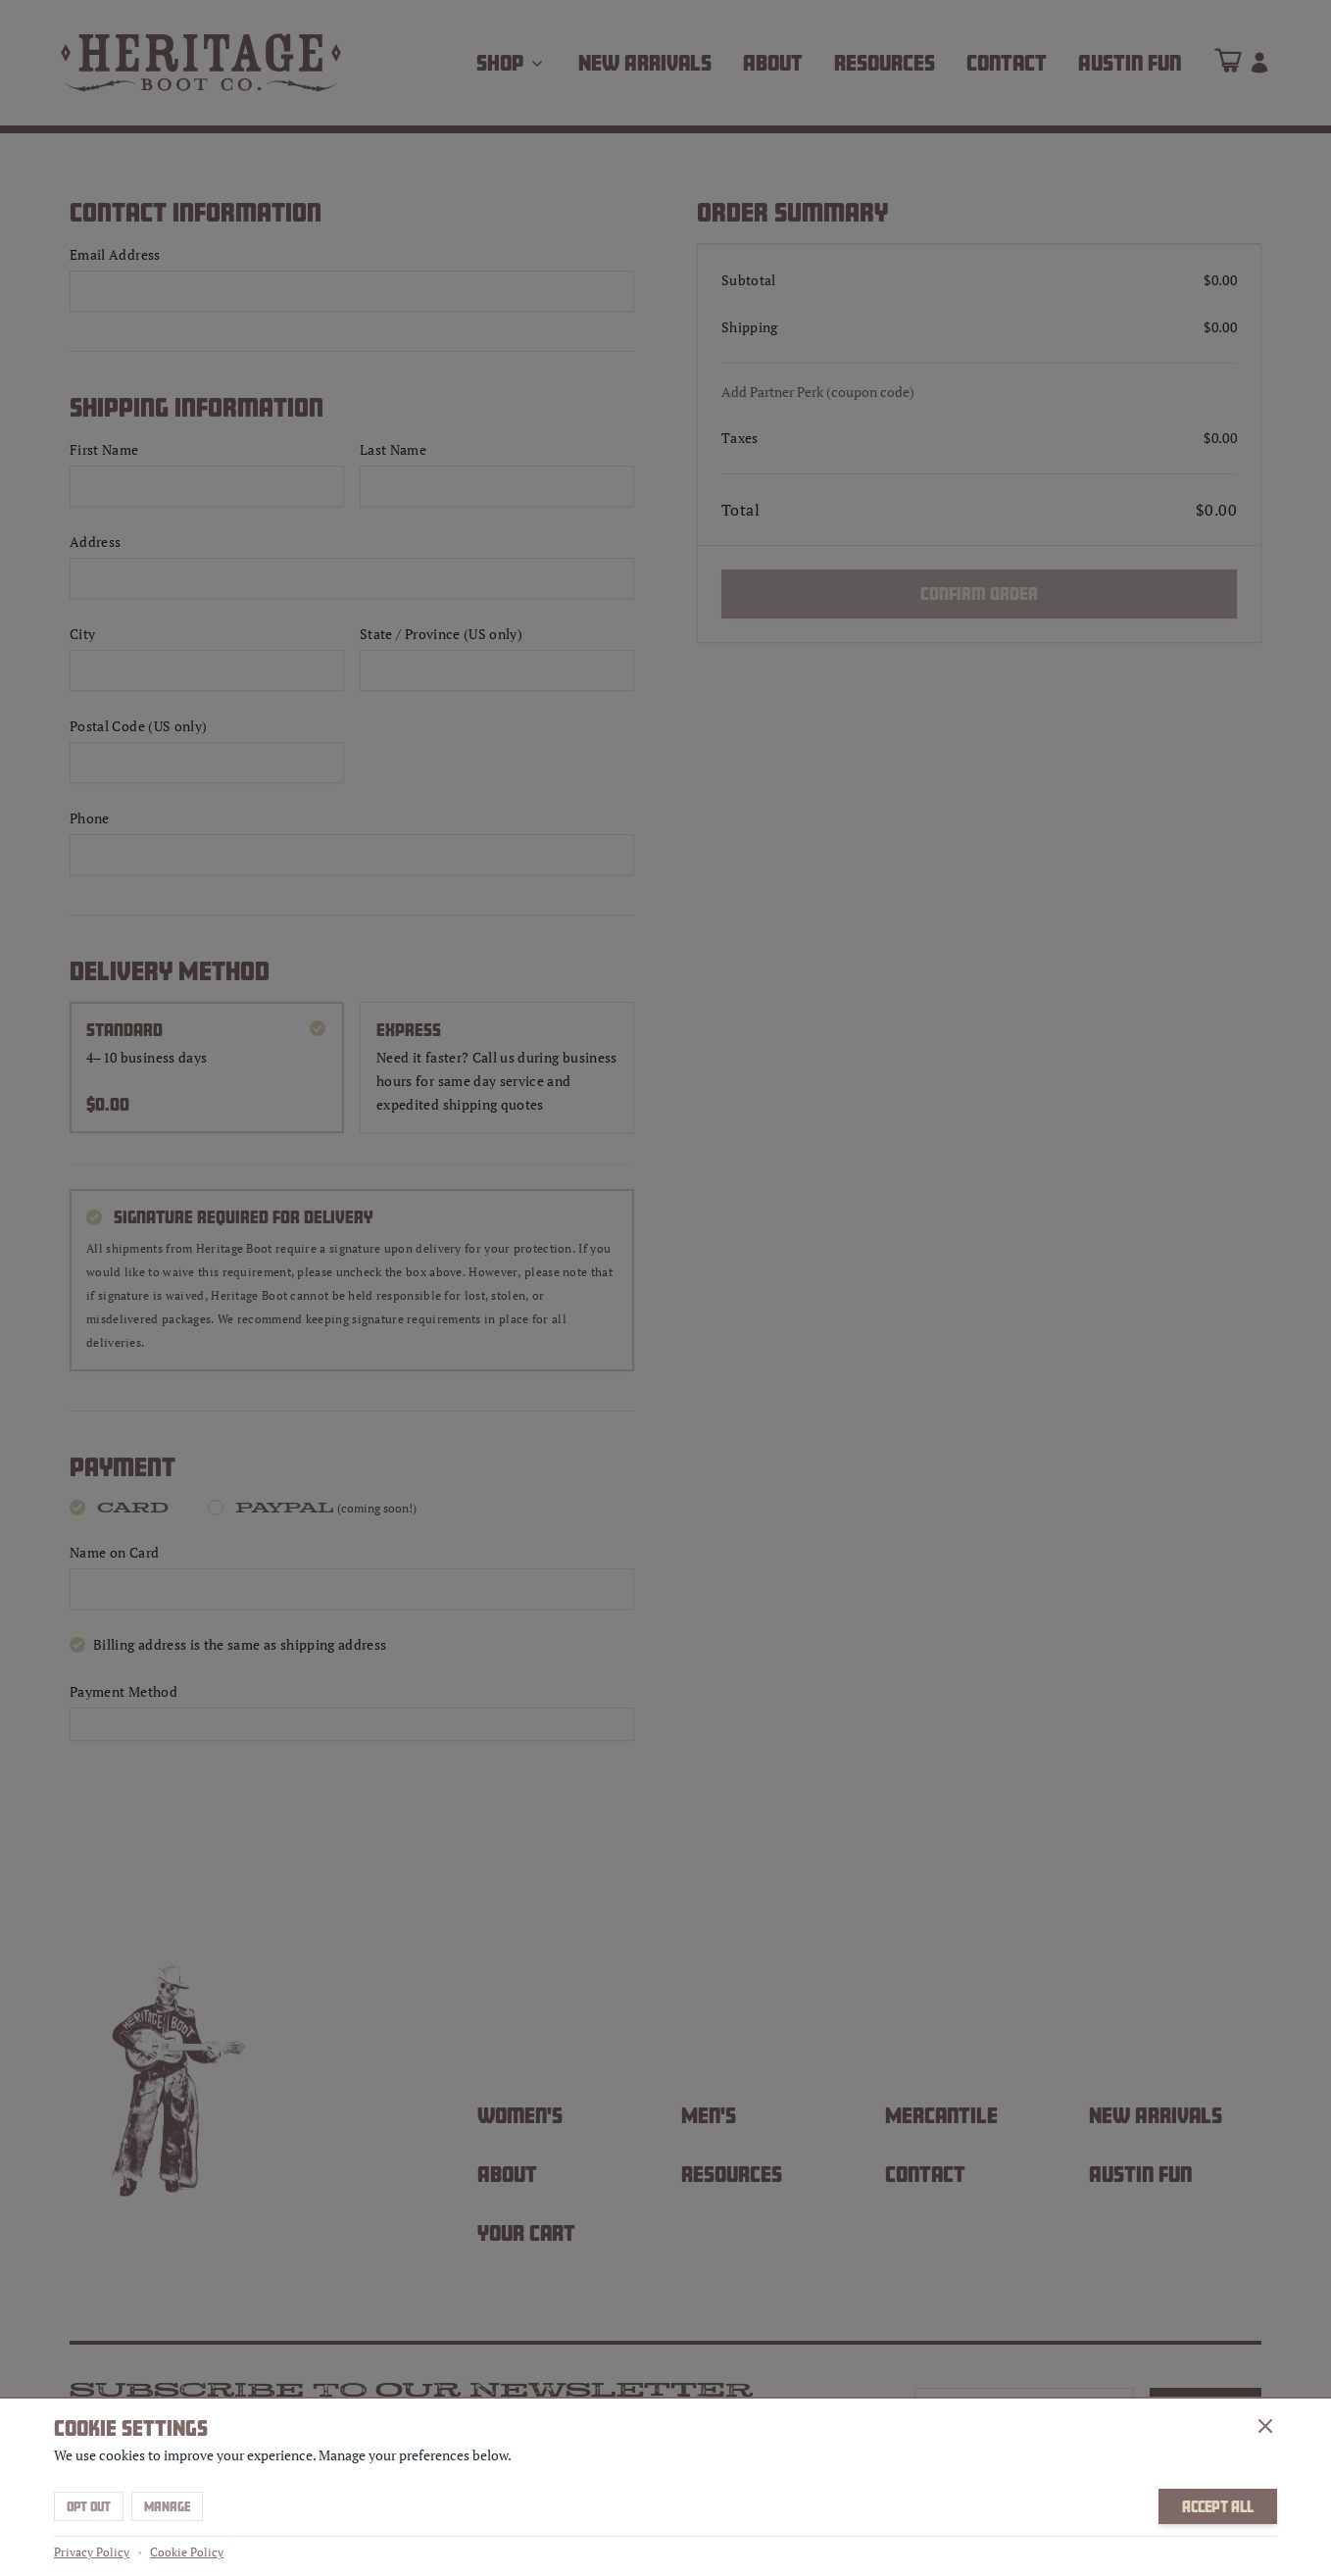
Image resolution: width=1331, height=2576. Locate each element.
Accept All (1218, 2506)
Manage (167, 2506)
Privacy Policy (91, 2552)
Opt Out (89, 2506)
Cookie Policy (186, 2552)
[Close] (1265, 2426)
